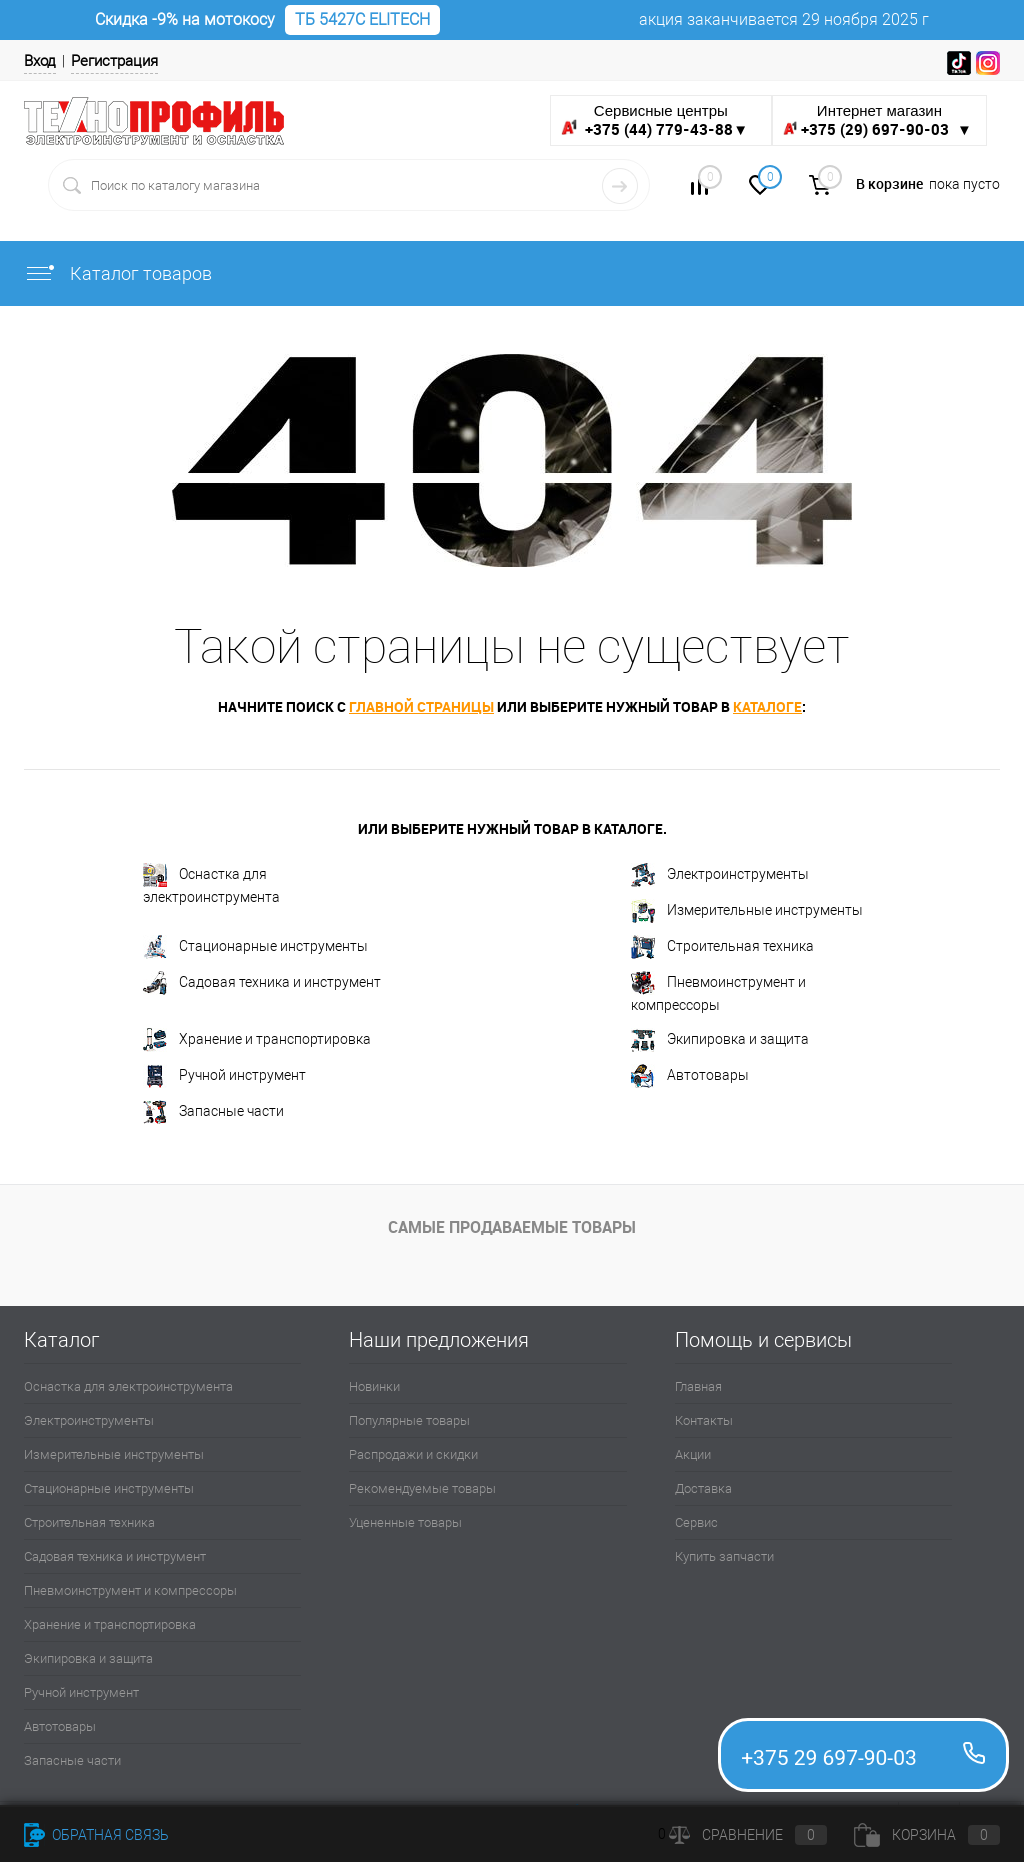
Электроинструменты (720, 875)
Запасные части (213, 1112)
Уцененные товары (405, 1522)
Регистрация (114, 61)
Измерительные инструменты (747, 911)
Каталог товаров (118, 273)
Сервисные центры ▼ (654, 120)
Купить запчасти (724, 1556)
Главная (698, 1386)
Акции (693, 1454)
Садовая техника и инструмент (262, 983)
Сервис (696, 1522)
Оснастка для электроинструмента (211, 884)
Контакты (704, 1420)
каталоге (767, 706)
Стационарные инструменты (255, 947)
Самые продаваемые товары (512, 1227)
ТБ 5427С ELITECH (362, 19)
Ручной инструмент (224, 1076)
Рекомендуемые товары (422, 1488)
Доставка (703, 1488)
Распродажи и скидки (413, 1454)
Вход (40, 61)
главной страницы (421, 706)
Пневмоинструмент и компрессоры (718, 992)
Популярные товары (409, 1420)
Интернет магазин (879, 120)
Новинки (374, 1386)
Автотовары (690, 1076)
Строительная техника (722, 947)
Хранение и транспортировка (257, 1040)
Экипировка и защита (720, 1040)
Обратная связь (96, 1835)
